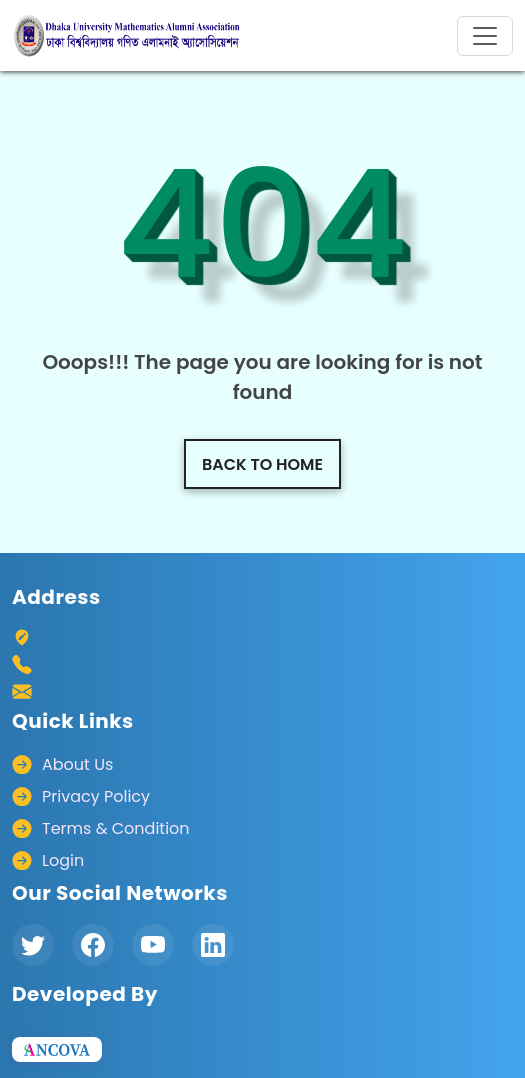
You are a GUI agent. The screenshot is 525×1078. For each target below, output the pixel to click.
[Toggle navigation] (485, 36)
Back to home (262, 464)
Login (63, 860)
